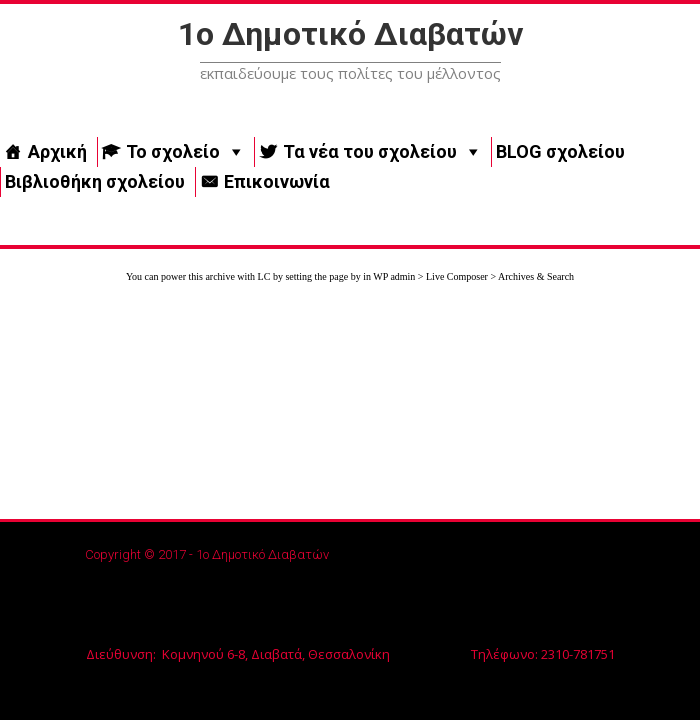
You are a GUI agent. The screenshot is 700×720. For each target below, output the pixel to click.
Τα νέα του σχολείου (370, 151)
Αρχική (57, 151)
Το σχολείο (173, 151)
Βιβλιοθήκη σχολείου (95, 181)
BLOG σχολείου (560, 151)
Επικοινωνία (277, 181)
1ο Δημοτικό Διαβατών (350, 34)
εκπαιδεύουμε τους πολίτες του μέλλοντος (350, 73)
